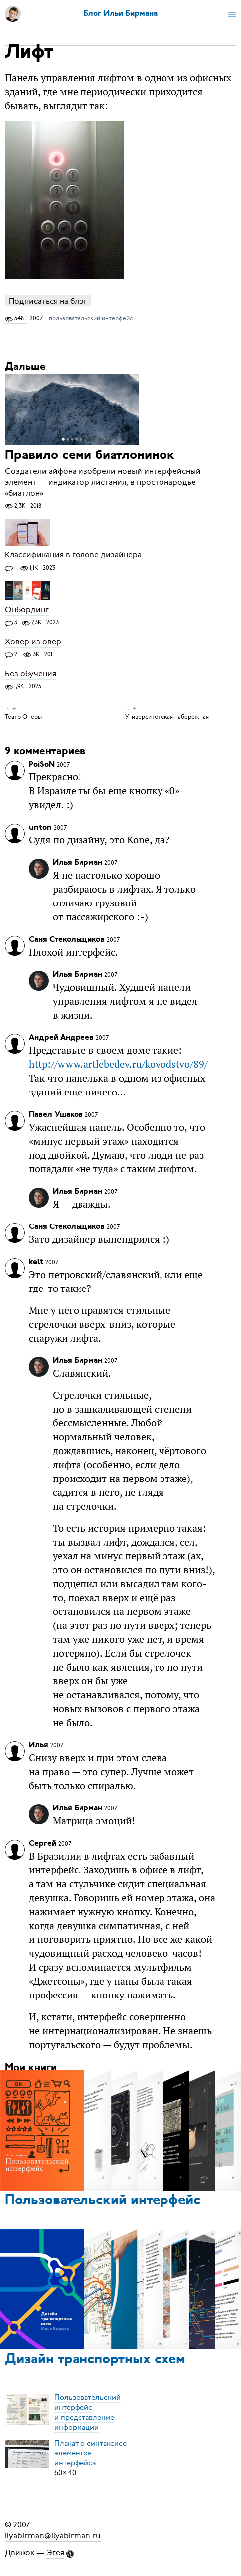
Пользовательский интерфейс (102, 2201)
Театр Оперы (23, 717)
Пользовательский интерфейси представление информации (87, 2412)
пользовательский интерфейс (91, 318)
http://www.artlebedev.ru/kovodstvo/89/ (118, 1064)
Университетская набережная (167, 717)
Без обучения (30, 673)
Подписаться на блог (48, 301)
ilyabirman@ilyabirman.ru (53, 2535)
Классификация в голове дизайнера (73, 555)
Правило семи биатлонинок (89, 456)
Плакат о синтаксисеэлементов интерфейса (90, 2453)
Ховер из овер (33, 642)
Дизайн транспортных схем (95, 2360)
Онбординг (27, 609)
